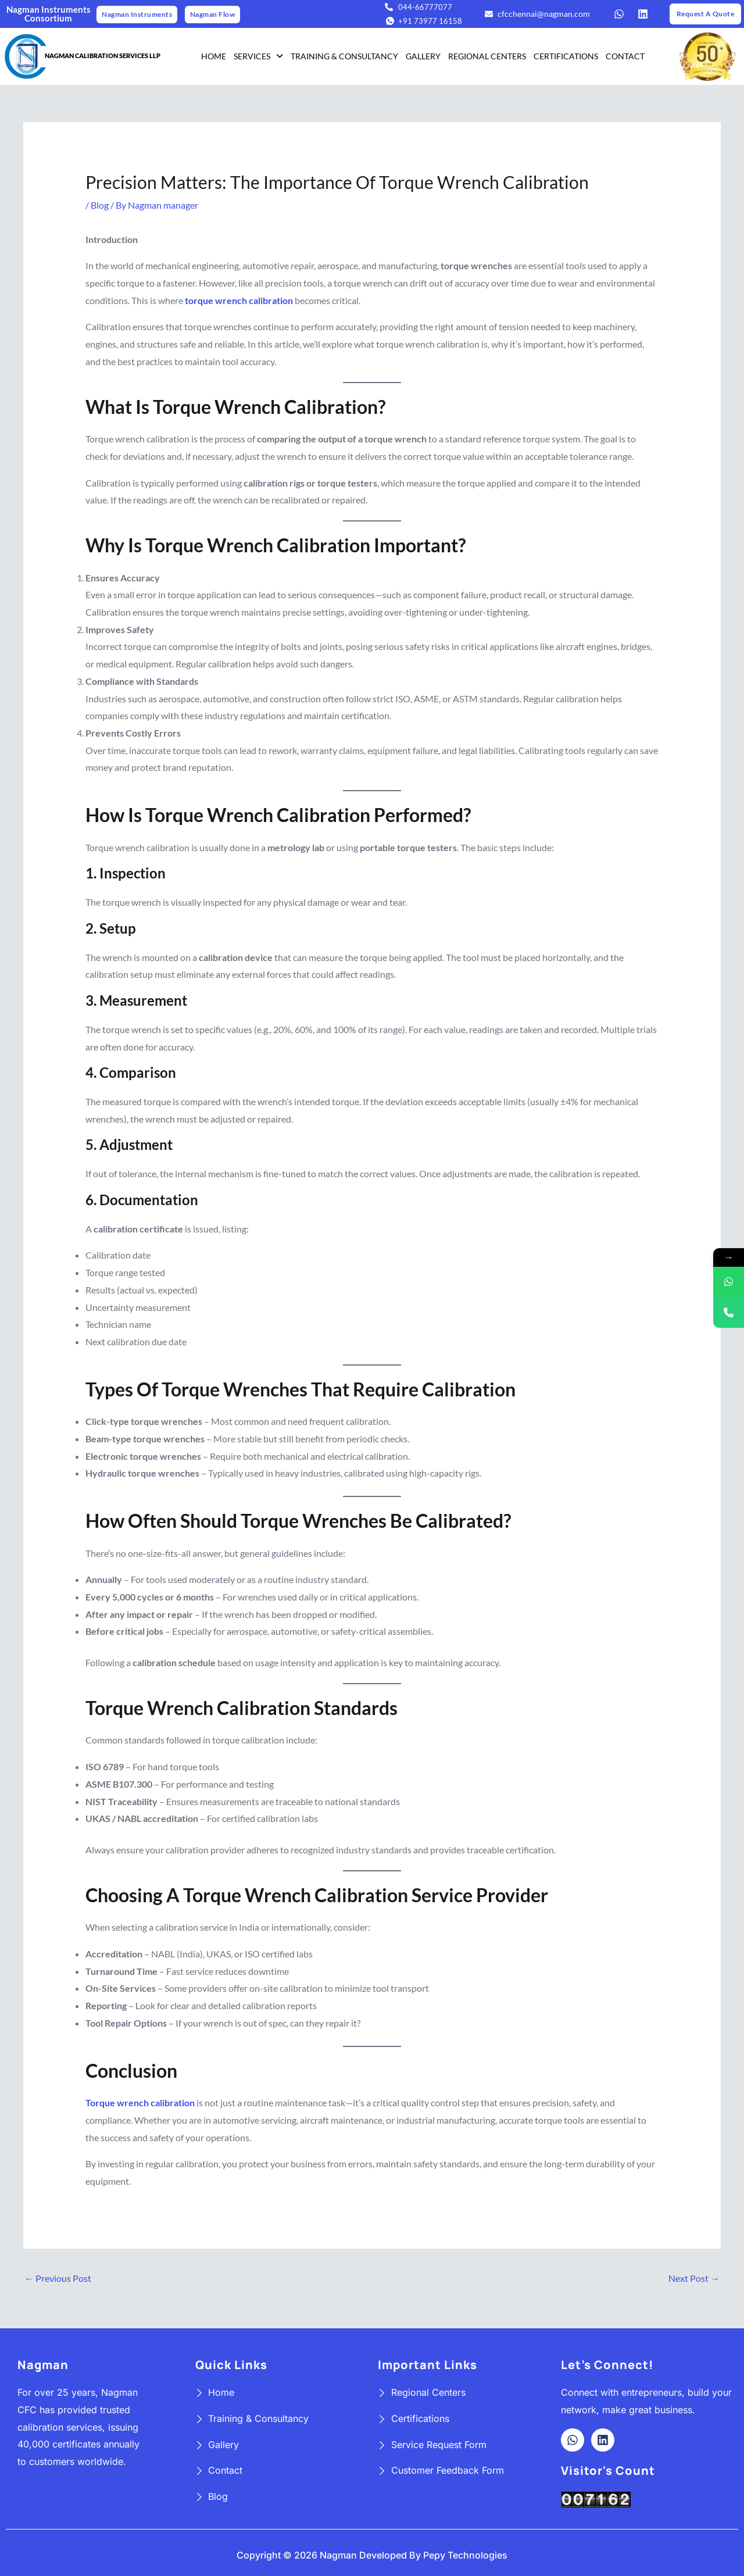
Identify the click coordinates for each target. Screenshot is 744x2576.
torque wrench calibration (239, 300)
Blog (100, 204)
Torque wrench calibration (140, 2102)
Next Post (694, 2278)
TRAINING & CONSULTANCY (344, 56)
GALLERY (423, 56)
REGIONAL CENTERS (487, 56)
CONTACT (625, 56)
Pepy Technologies (465, 2555)
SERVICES (258, 56)
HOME (213, 56)
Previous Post (57, 2278)
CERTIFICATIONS (566, 56)
